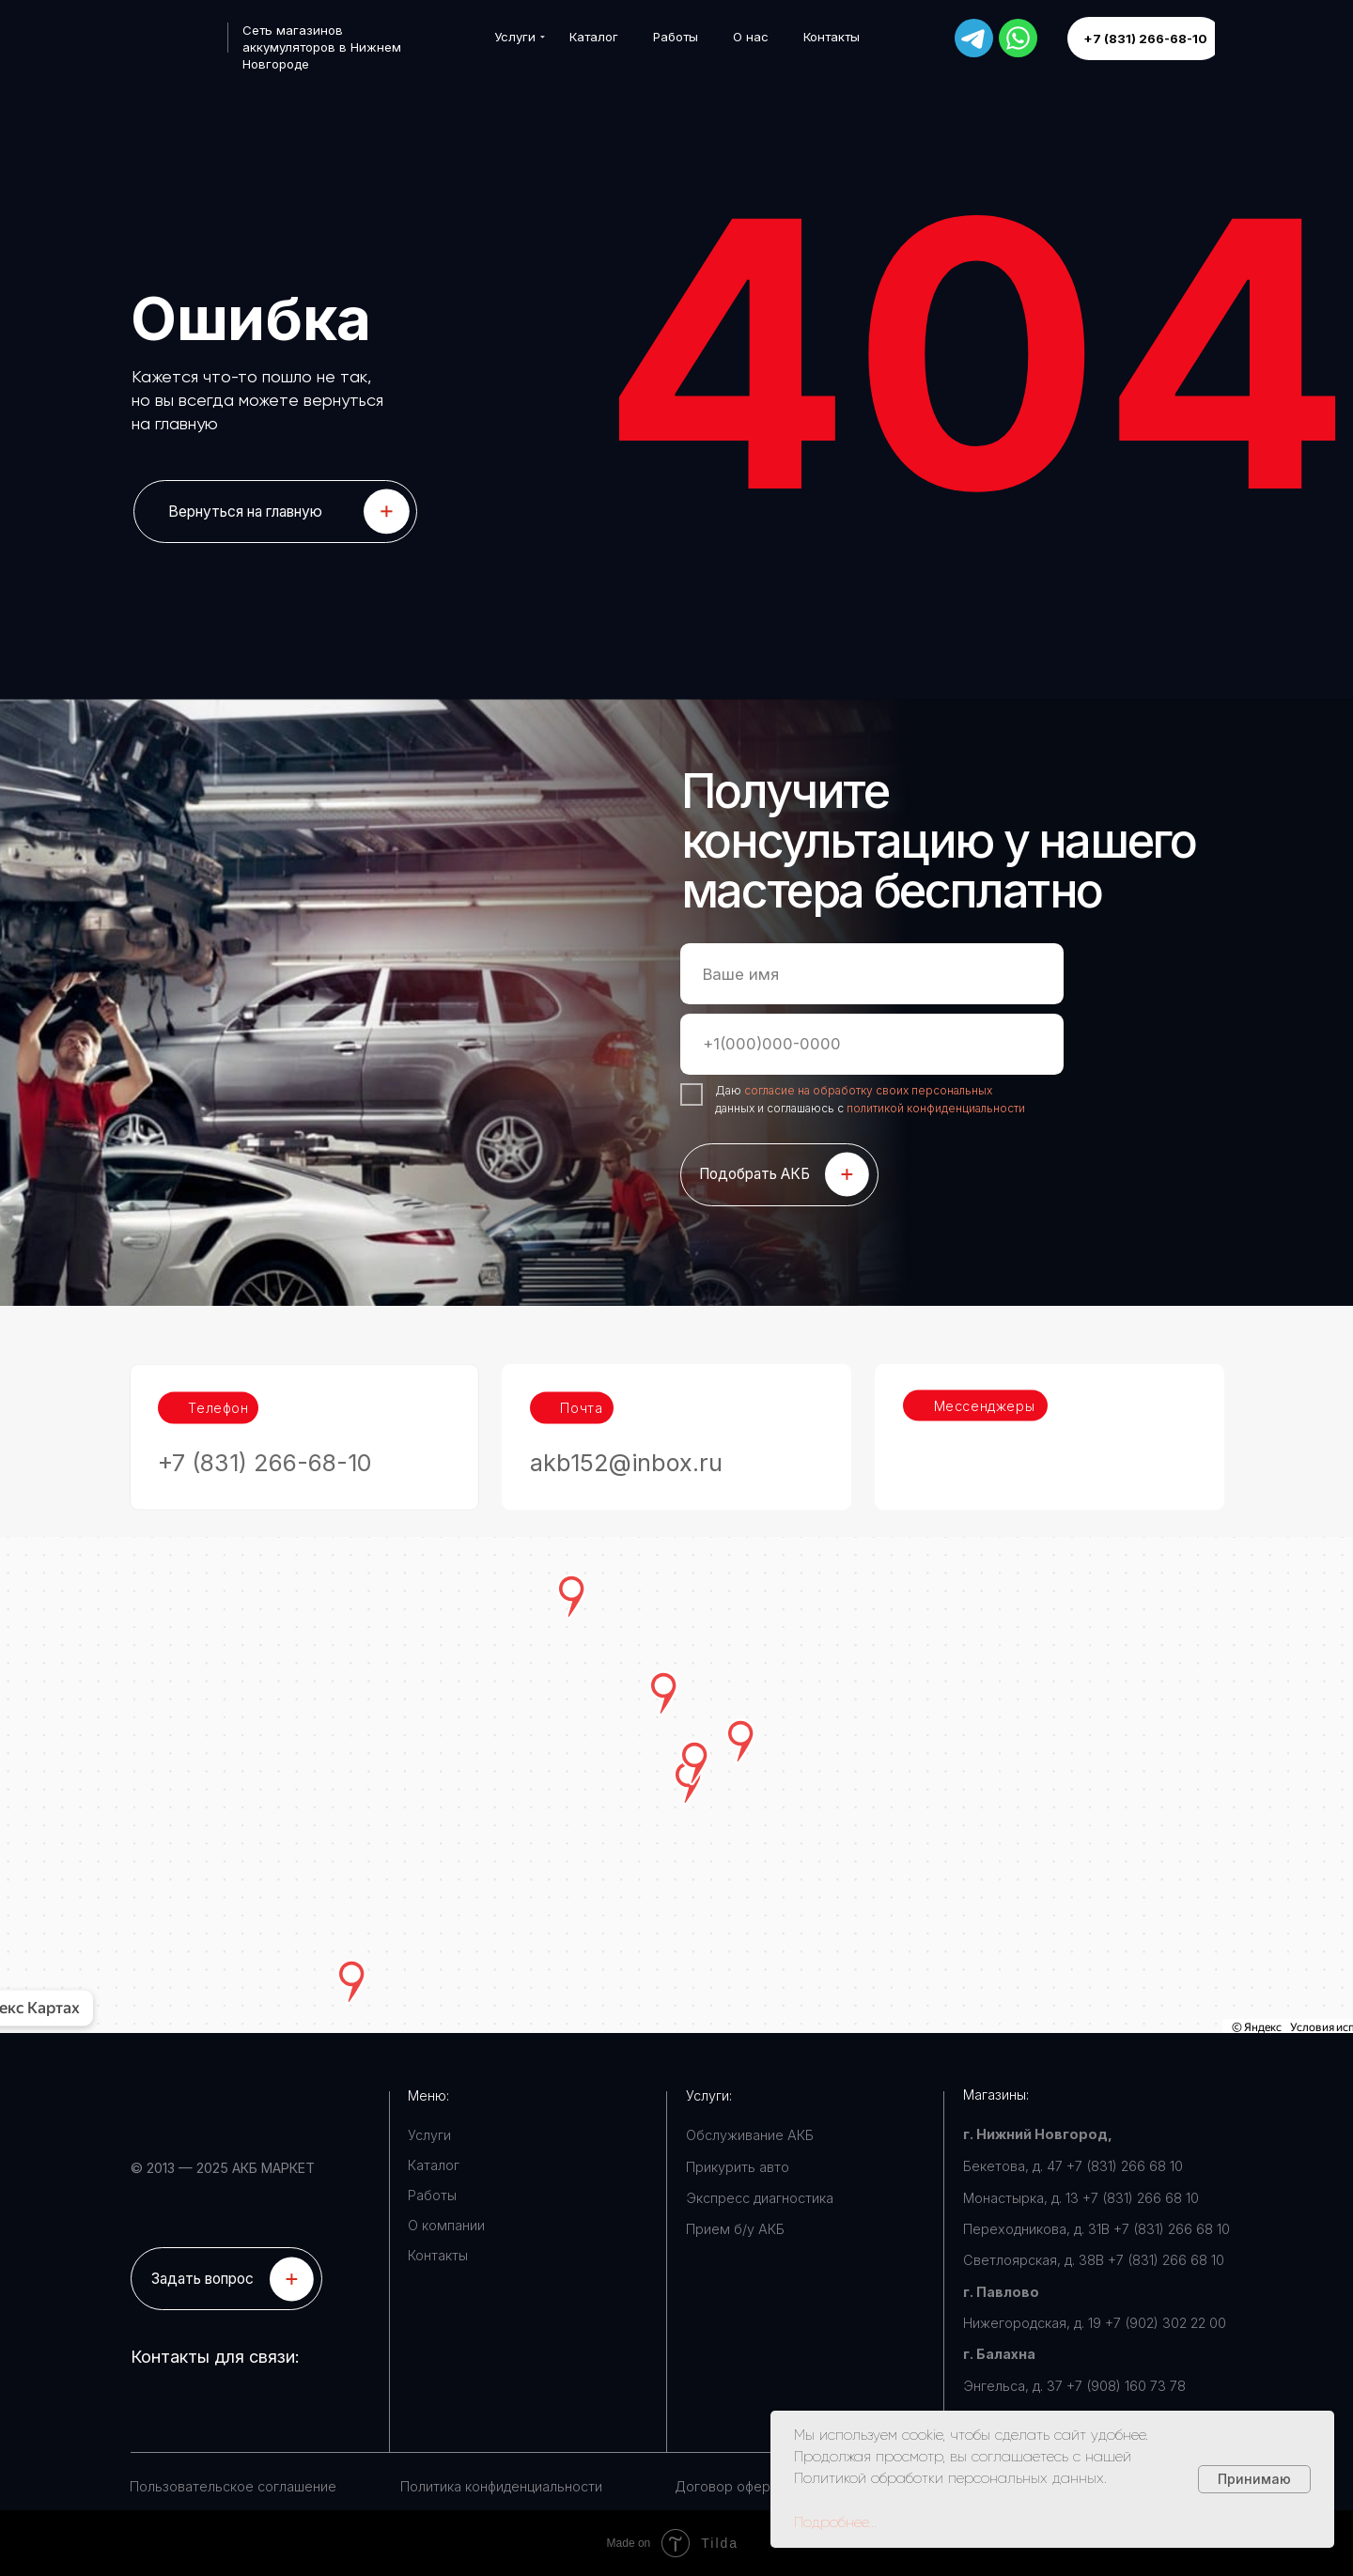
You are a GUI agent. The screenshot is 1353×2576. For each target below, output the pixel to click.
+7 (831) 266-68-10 (265, 1404)
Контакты (438, 2255)
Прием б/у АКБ (735, 2229)
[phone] (872, 1044)
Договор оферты (730, 2486)
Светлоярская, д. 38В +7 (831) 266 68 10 (1093, 2260)
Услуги (429, 2135)
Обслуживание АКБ (750, 2135)
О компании (446, 2225)
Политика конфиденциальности (501, 2486)
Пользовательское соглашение (233, 2486)
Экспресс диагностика (759, 2198)
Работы (432, 2195)
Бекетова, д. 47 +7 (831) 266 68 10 (1073, 2166)
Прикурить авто (737, 2167)
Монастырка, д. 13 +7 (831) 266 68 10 (1081, 2198)
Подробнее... (835, 2522)
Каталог (433, 2165)
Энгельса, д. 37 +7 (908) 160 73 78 (1074, 2386)
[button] (226, 2278)
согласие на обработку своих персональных (868, 1090)
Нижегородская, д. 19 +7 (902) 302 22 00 (1094, 2323)
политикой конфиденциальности (936, 1108)
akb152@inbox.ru (626, 1404)
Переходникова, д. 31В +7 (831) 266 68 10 (1096, 2229)
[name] (872, 973)
